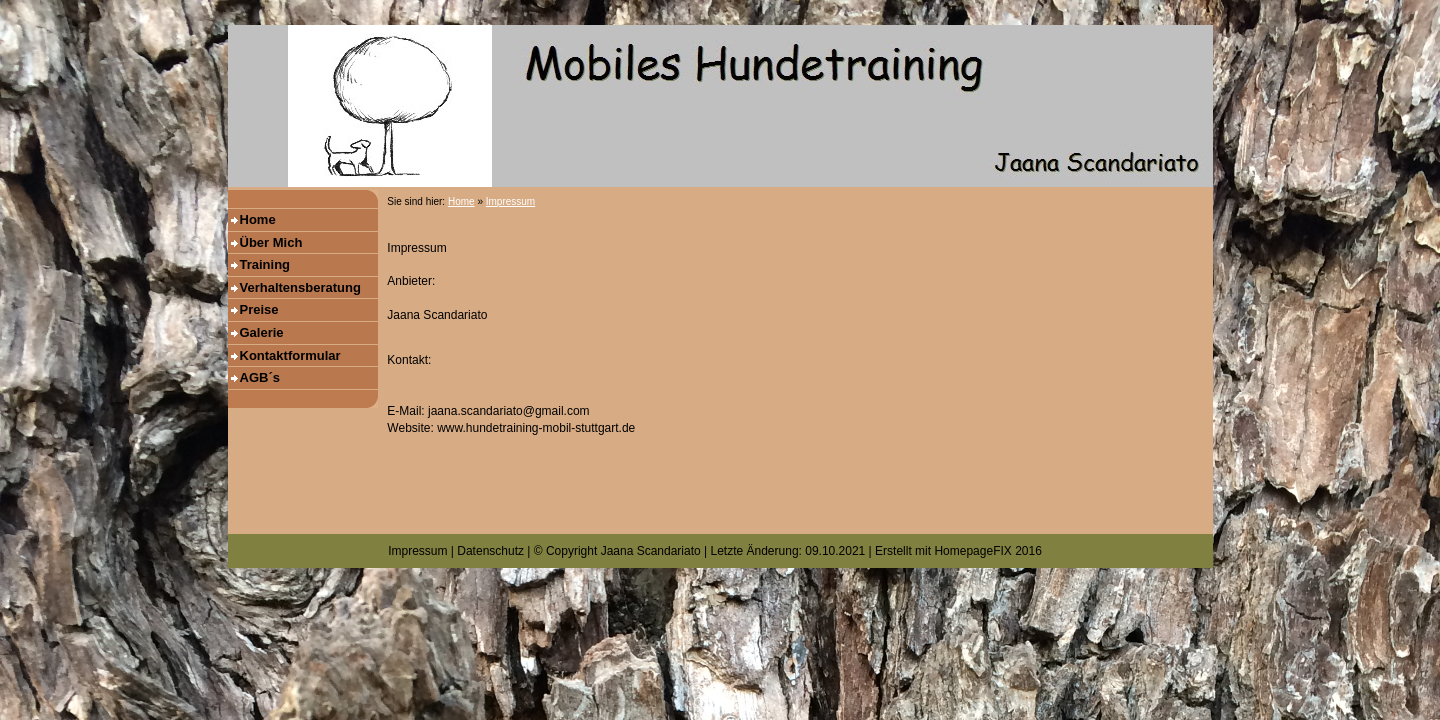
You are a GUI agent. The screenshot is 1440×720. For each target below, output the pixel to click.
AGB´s (260, 377)
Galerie (262, 332)
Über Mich (271, 242)
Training (265, 264)
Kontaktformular (290, 355)
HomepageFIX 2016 (987, 551)
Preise (259, 309)
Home (258, 219)
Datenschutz (490, 551)
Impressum (510, 201)
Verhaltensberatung (300, 287)
